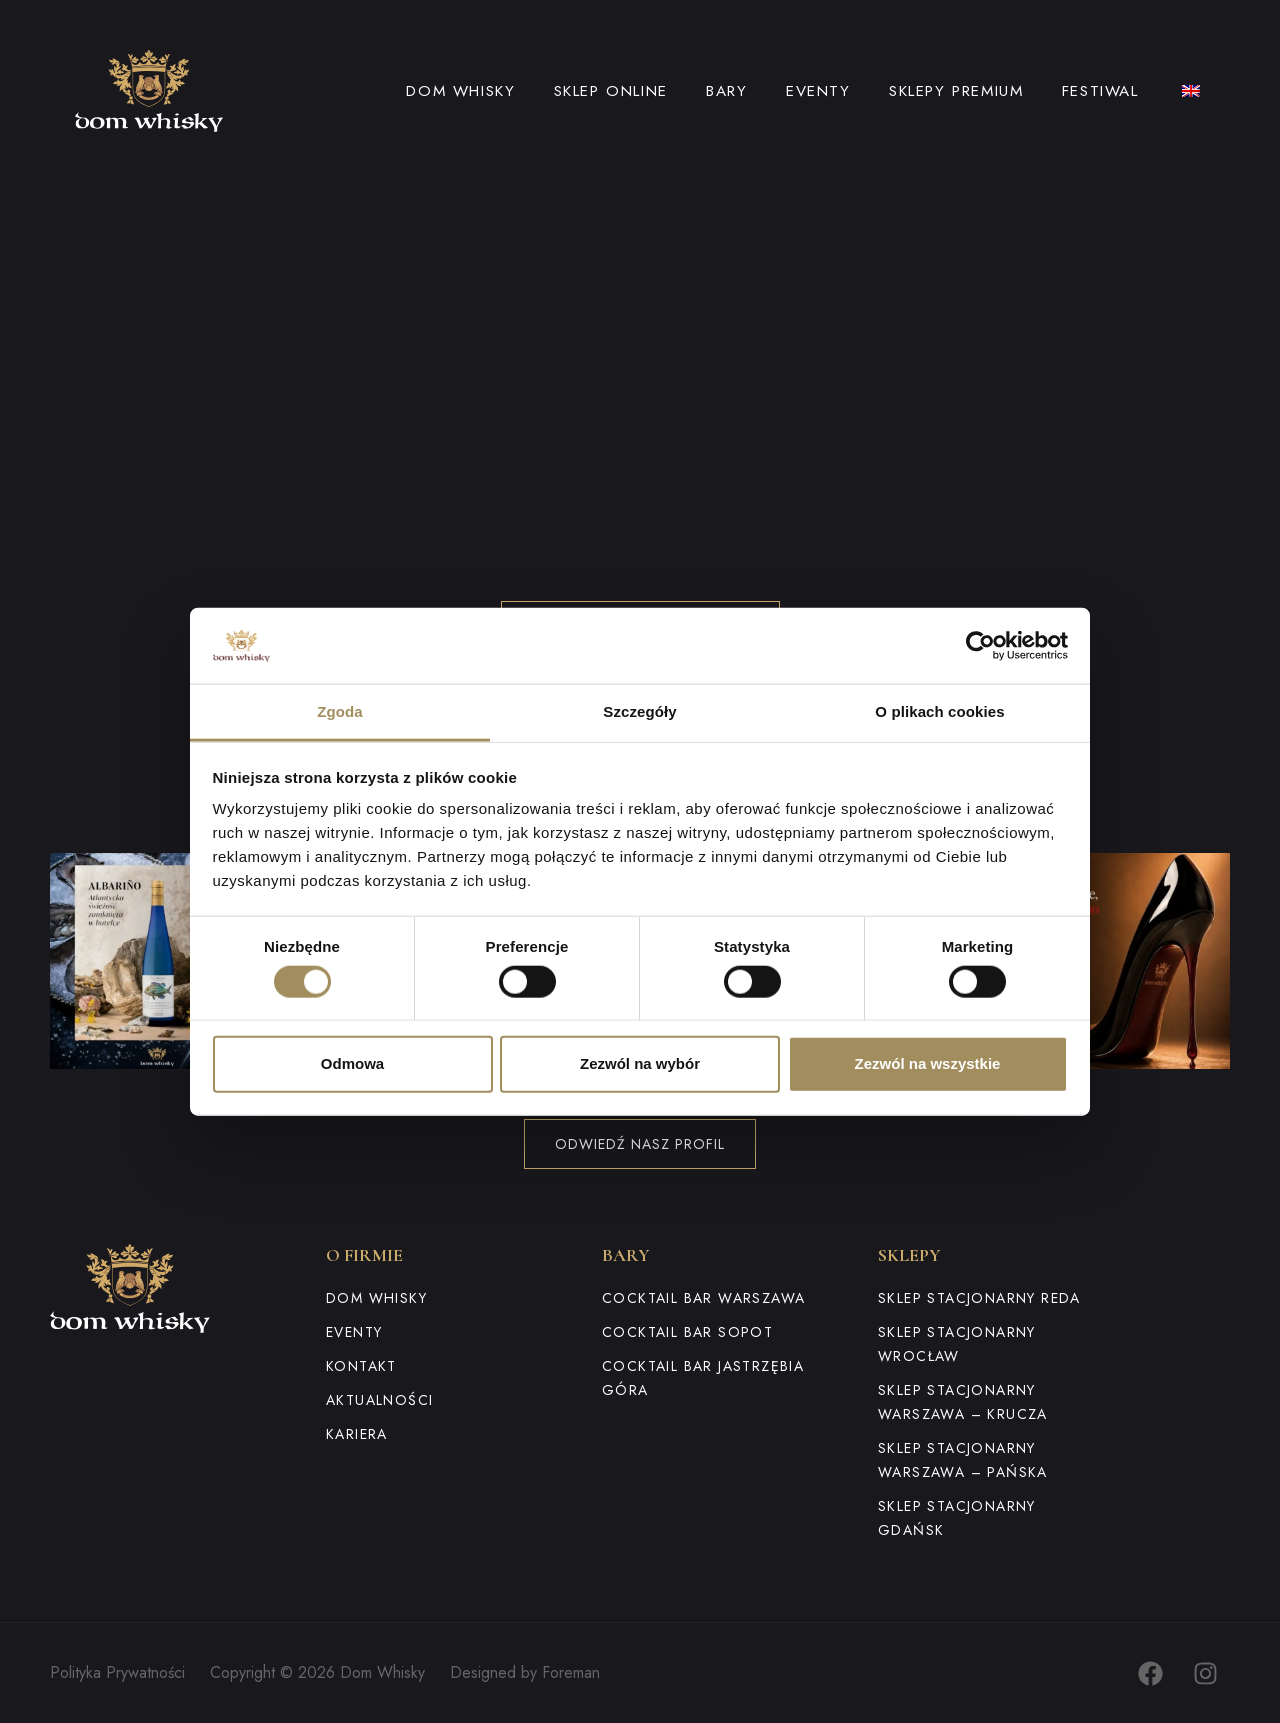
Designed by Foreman (525, 1672)
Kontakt (361, 1366)
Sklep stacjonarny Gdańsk (957, 1518)
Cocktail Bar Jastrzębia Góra (703, 1378)
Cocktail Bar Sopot (687, 1332)
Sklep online (611, 91)
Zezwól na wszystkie (928, 1063)
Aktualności (379, 1400)
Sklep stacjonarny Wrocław (957, 1344)
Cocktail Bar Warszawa (703, 1298)
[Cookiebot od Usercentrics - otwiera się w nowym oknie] (980, 646)
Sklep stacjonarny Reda (979, 1298)
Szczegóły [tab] (639, 711)
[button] (158, 961)
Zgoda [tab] (340, 711)
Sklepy (909, 1255)
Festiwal (1100, 91)
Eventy (818, 91)
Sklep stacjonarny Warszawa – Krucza (963, 1402)
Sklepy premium (956, 91)
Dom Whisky (460, 91)
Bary (726, 91)
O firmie (364, 1255)
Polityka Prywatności (117, 1672)
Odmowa (352, 1063)
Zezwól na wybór (640, 1063)
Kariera (357, 1434)
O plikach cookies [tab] (939, 711)
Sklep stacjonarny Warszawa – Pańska (963, 1460)
